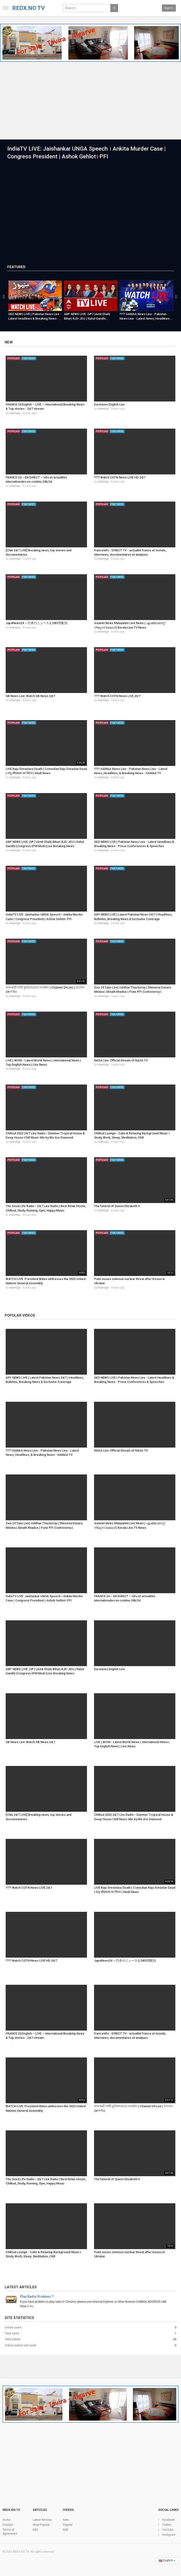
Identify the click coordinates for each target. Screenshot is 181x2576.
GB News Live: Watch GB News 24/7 (30, 696)
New (9, 342)
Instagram (169, 2534)
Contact (8, 2524)
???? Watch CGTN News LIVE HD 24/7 (119, 477)
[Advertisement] (90, 99)
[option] (35, 300)
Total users (12, 2333)
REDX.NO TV (28, 8)
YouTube (167, 2529)
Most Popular (41, 2524)
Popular (68, 2524)
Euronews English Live (109, 404)
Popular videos (20, 1315)
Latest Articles (21, 2287)
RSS (35, 2529)
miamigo (15, 413)
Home (6, 2519)
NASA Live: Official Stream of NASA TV (121, 1060)
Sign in (169, 8)
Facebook (168, 2519)
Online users (13, 2327)
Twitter (166, 2524)
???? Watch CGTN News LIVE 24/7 (117, 696)
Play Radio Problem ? (36, 2296)
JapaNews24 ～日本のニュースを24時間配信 (37, 623)
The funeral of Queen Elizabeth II (117, 1206)
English (167, 2560)
